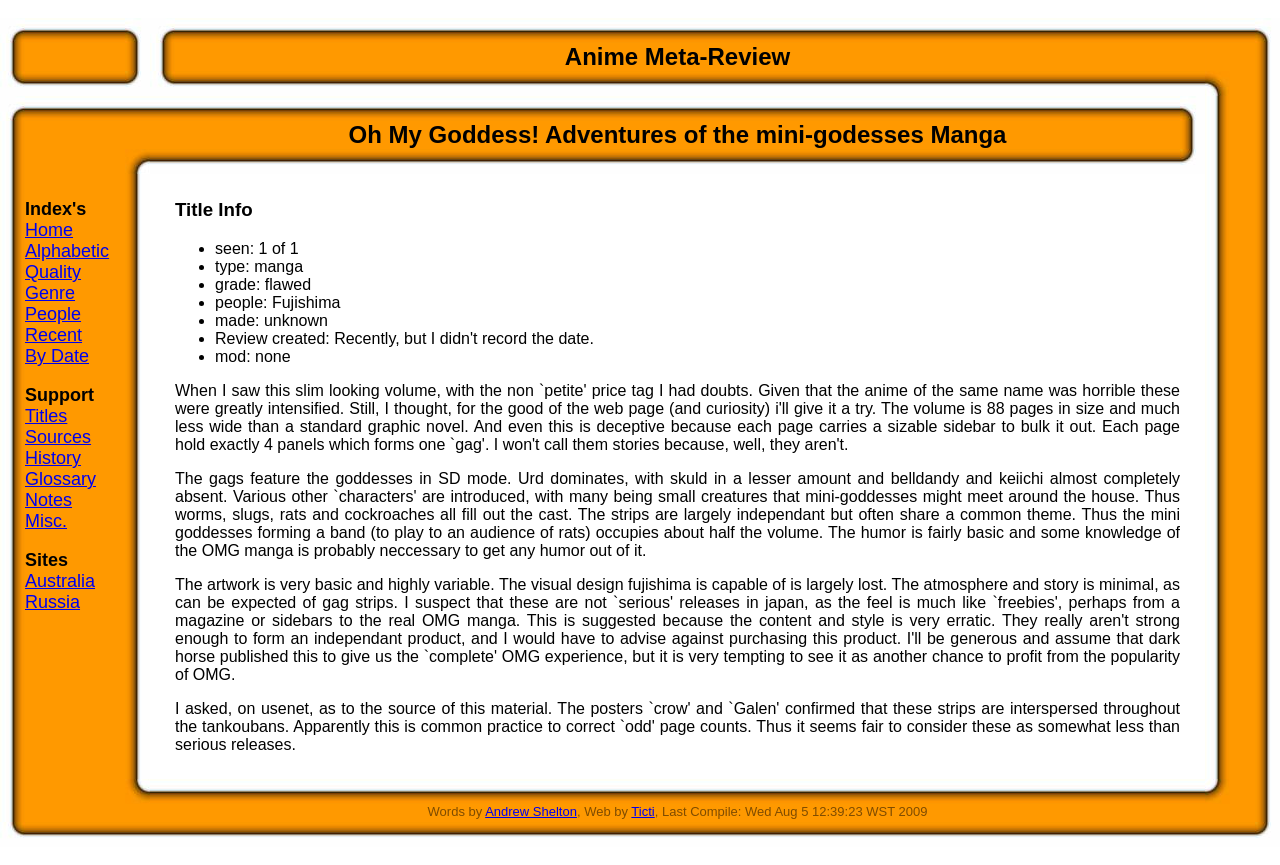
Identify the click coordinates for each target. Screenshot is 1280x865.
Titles (46, 416)
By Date (57, 356)
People (53, 314)
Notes (48, 500)
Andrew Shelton (531, 811)
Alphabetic (67, 251)
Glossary (60, 479)
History (53, 458)
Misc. (46, 521)
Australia (60, 581)
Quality (53, 272)
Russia (52, 602)
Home (49, 230)
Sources (58, 437)
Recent (53, 335)
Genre (50, 293)
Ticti (642, 811)
